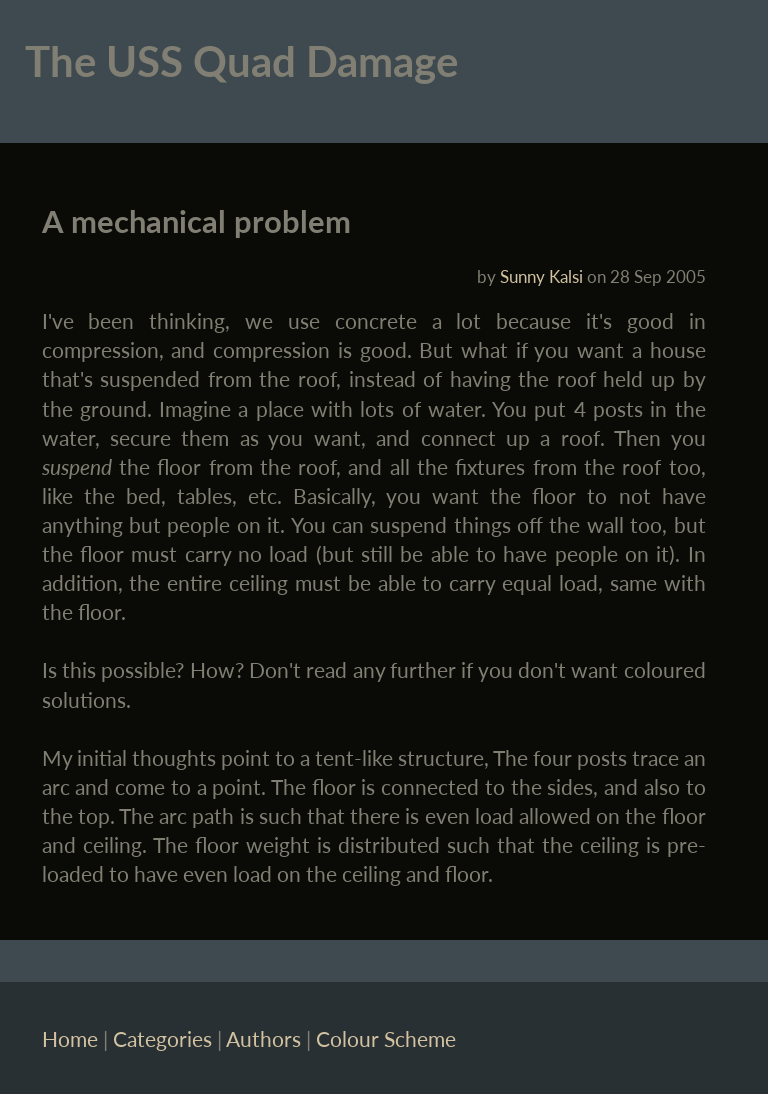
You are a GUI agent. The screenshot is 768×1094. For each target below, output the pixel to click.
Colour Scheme (386, 1038)
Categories (162, 1038)
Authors (263, 1038)
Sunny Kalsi (541, 276)
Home (70, 1038)
